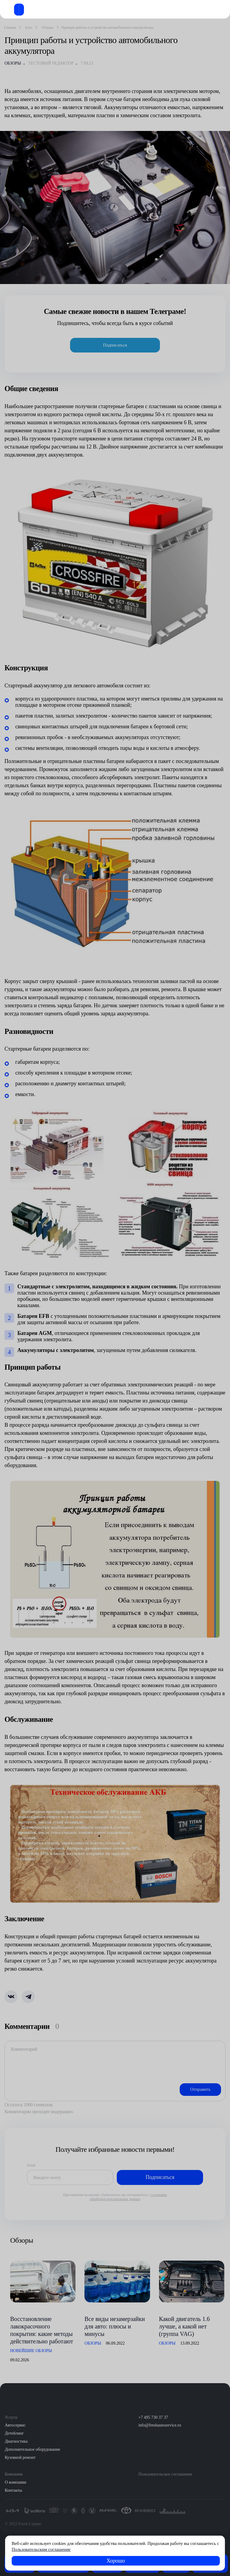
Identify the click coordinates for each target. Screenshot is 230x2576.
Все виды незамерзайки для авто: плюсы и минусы (114, 2326)
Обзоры (12, 63)
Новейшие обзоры (31, 2350)
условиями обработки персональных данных (128, 2197)
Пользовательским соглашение (41, 2549)
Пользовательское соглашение (165, 2474)
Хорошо (116, 2561)
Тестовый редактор (51, 63)
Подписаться (115, 345)
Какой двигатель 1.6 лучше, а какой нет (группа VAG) (184, 2326)
